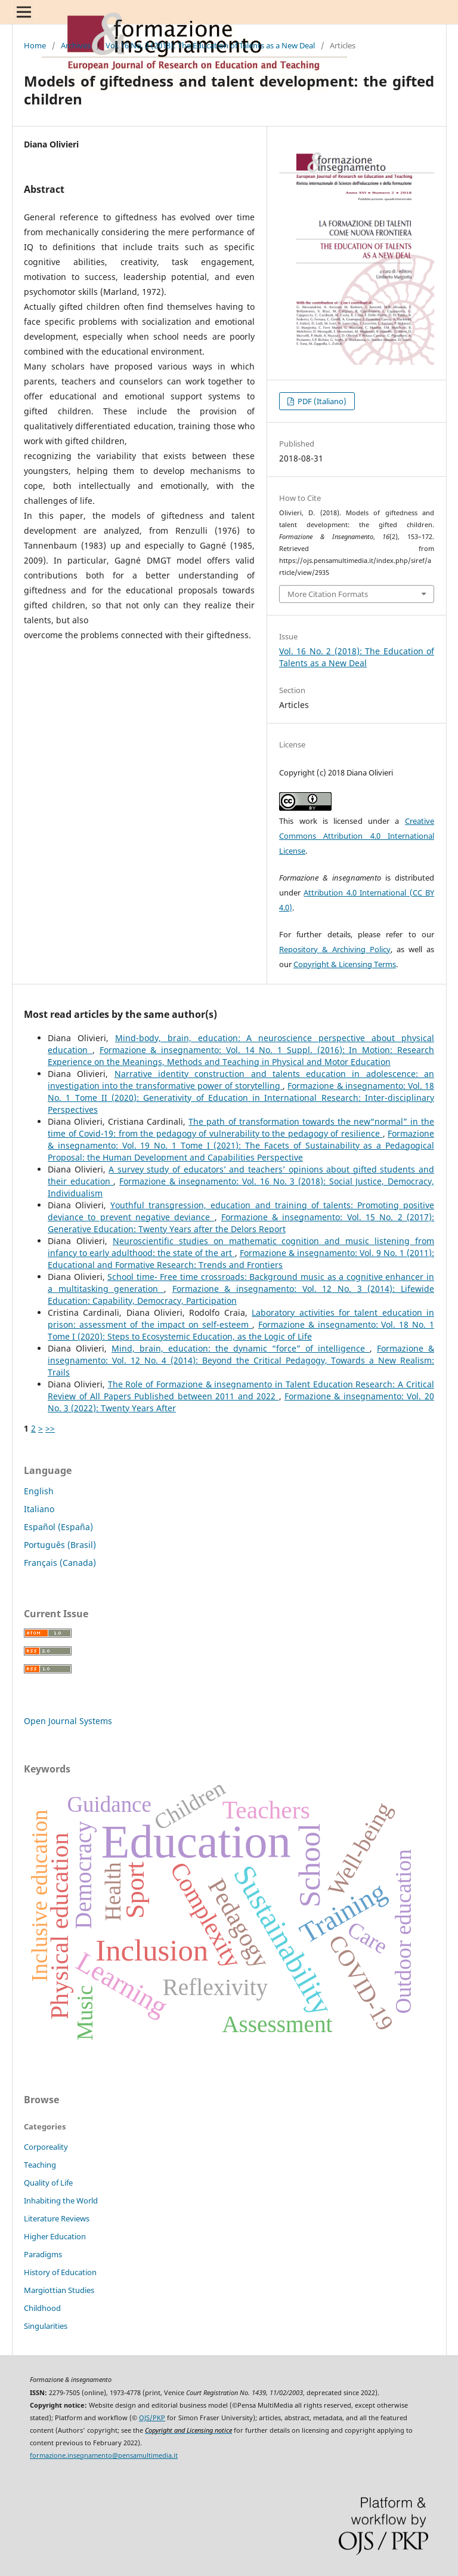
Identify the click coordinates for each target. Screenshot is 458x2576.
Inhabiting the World (61, 2200)
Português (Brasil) (60, 1544)
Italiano (39, 1509)
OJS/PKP (152, 2418)
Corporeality (46, 2146)
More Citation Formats (327, 594)
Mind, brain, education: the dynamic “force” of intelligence (241, 1348)
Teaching (40, 2164)
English (39, 1491)
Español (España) (58, 1526)
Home (35, 45)
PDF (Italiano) (321, 401)
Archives (76, 45)
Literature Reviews (56, 2218)
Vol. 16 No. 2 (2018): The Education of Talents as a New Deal (210, 45)
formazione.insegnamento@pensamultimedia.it (104, 2455)
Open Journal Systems (68, 1720)
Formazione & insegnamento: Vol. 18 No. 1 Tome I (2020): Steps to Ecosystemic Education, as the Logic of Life (241, 1330)
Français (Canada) (60, 1562)
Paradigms (43, 2254)
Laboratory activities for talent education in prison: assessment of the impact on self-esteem (241, 1318)
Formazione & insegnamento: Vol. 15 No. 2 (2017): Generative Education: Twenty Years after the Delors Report (241, 1223)
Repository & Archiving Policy (335, 949)
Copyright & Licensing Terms (344, 964)
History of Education (60, 2272)
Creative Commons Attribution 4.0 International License (356, 835)
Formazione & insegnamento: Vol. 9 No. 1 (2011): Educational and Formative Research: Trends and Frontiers (241, 1258)
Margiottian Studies (59, 2290)
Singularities (45, 2325)
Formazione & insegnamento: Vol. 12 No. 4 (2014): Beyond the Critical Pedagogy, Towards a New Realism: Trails (241, 1360)
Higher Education (55, 2236)
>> (50, 1428)
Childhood (42, 2308)
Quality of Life (48, 2182)
